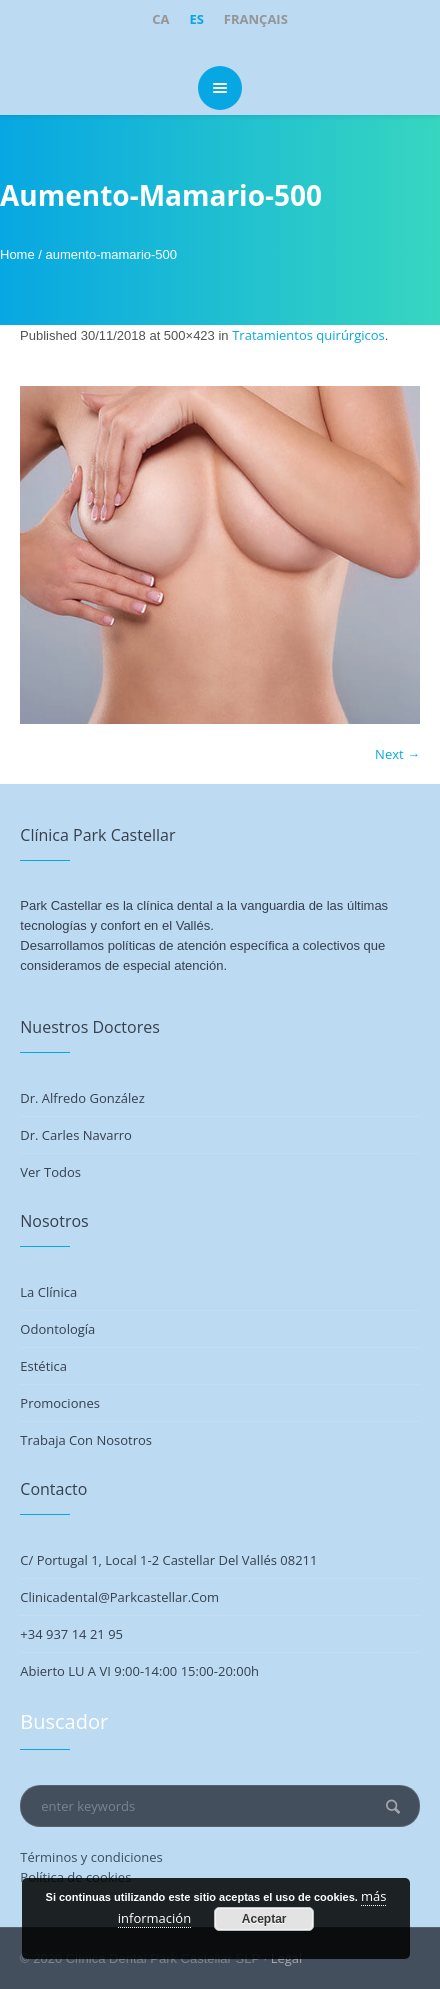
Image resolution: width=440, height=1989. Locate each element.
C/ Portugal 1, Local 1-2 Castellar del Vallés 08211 (168, 1560)
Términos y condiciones (91, 1857)
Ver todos (50, 1172)
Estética (43, 1366)
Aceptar (264, 1919)
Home (17, 254)
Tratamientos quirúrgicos (308, 335)
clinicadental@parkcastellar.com (119, 1597)
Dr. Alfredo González (82, 1098)
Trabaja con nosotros (86, 1440)
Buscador (64, 1721)
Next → (397, 754)
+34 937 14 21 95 (71, 1634)
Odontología (57, 1329)
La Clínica (48, 1292)
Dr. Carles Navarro (76, 1135)
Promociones (60, 1403)
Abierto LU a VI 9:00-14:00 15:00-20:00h (139, 1671)
